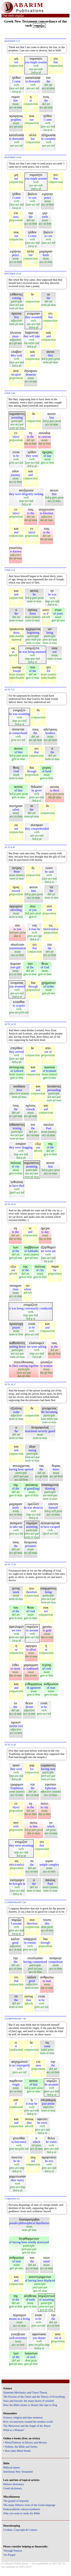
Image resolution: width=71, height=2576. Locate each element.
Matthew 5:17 (12, 41)
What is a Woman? (13, 2430)
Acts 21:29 (10, 1744)
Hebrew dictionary (13, 2484)
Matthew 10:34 (13, 157)
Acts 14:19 (10, 1024)
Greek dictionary (12, 2488)
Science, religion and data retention (22, 2417)
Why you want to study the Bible (21, 2513)
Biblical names (11, 2467)
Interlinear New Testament (18, 2471)
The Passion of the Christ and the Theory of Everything (34, 2396)
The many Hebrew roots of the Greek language (29, 2504)
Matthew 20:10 (13, 274)
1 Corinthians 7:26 (15, 1902)
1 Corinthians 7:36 (15, 2019)
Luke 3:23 (10, 570)
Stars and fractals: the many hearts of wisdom (28, 2400)
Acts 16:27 (10, 1384)
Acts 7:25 (10, 689)
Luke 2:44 (10, 393)
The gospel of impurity (16, 2500)
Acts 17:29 (10, 1564)
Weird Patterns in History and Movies (26, 2442)
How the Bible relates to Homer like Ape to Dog (30, 2405)
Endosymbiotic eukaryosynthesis (21, 2509)
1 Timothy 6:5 (12, 2199)
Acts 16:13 (10, 1204)
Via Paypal (9, 2554)
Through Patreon (12, 2550)
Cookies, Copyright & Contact (20, 2529)
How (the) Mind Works (18, 2450)
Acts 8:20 (10, 847)
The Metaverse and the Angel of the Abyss (27, 2425)
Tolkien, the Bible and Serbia (21, 2446)
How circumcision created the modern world (28, 2421)
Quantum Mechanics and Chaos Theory (25, 2392)
